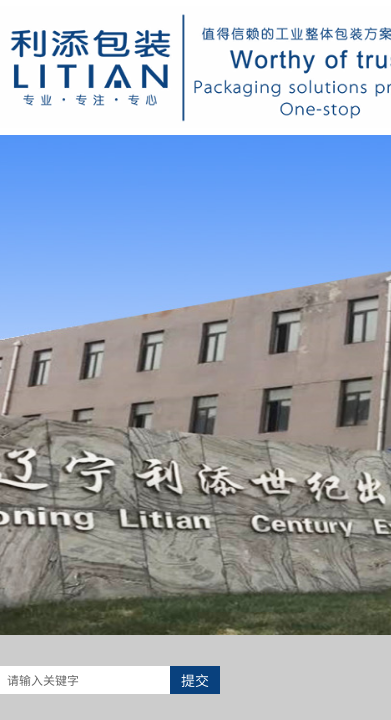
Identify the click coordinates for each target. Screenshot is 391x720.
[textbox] (85, 680)
